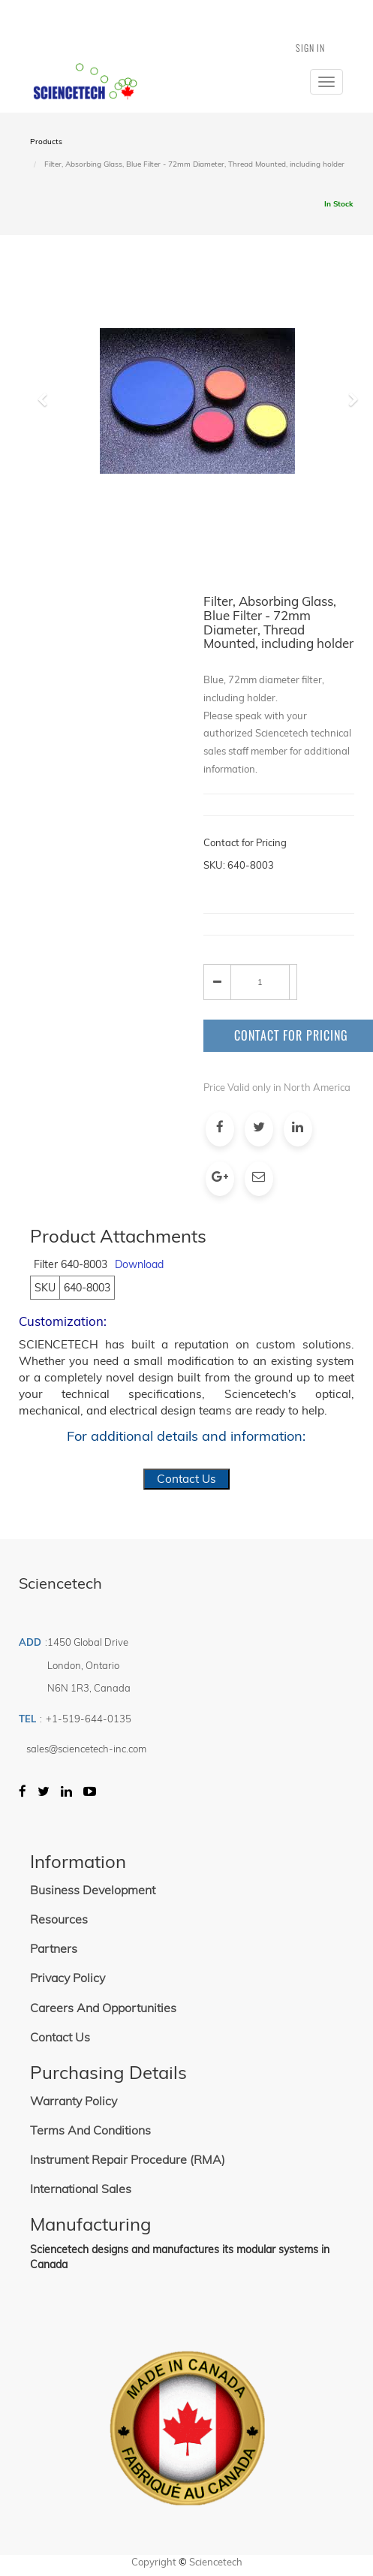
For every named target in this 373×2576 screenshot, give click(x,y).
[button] (48, 465)
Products (46, 141)
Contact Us (186, 1479)
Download (139, 1264)
